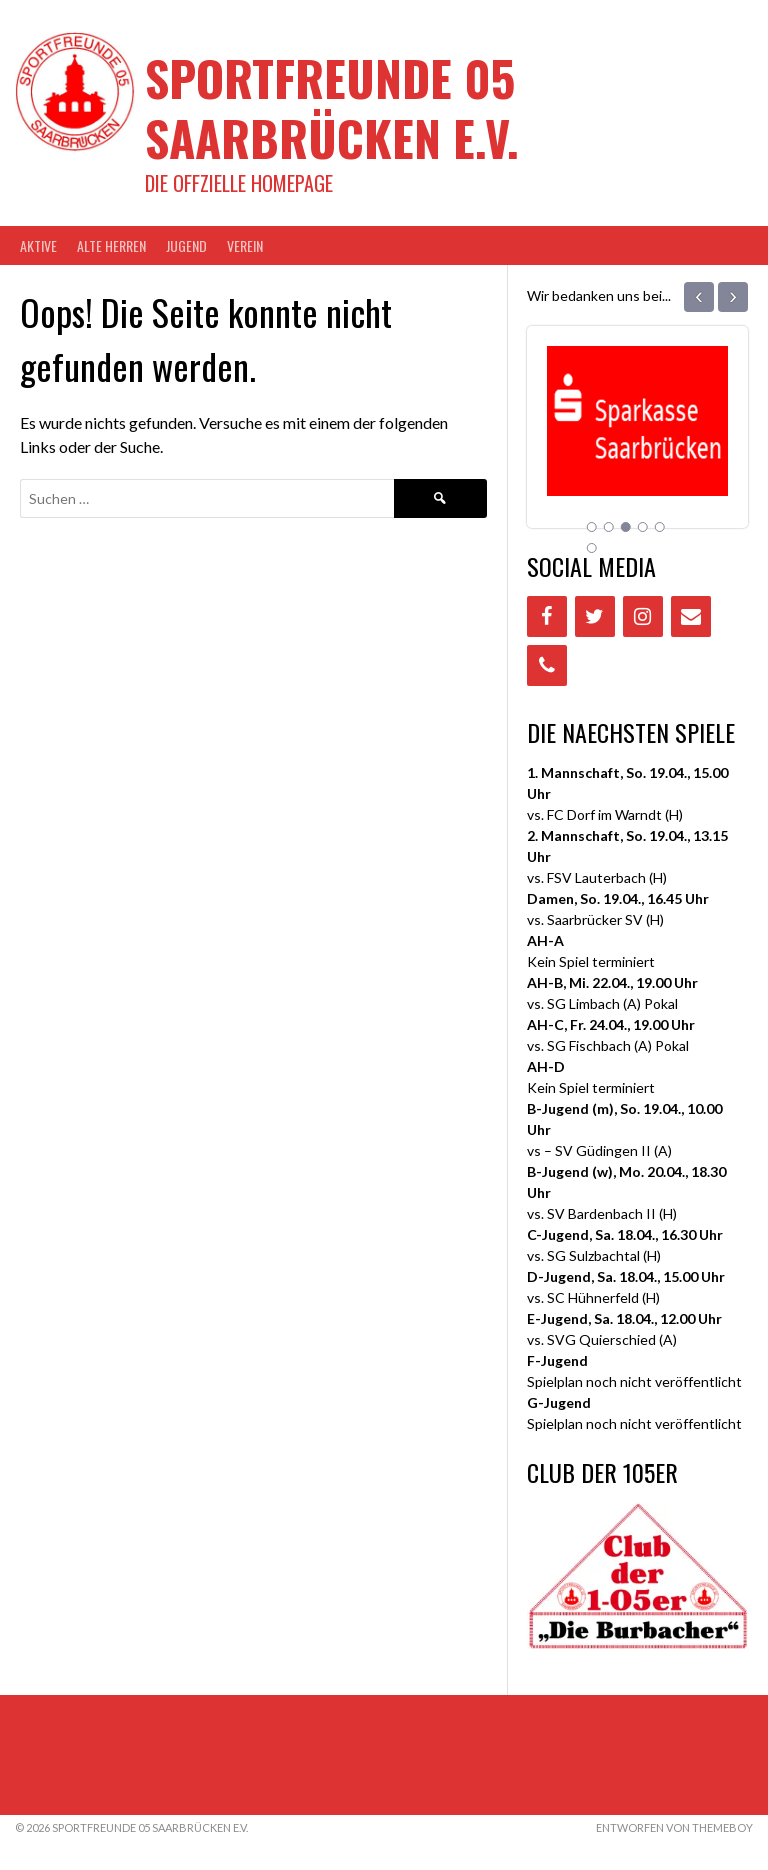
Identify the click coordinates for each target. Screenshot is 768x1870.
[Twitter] (595, 616)
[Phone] (547, 665)
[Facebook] (547, 616)
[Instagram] (643, 616)
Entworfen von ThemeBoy (674, 1827)
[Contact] (691, 616)
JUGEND (186, 245)
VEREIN (245, 245)
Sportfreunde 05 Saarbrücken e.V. (332, 107)
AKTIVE (38, 245)
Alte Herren (111, 245)
